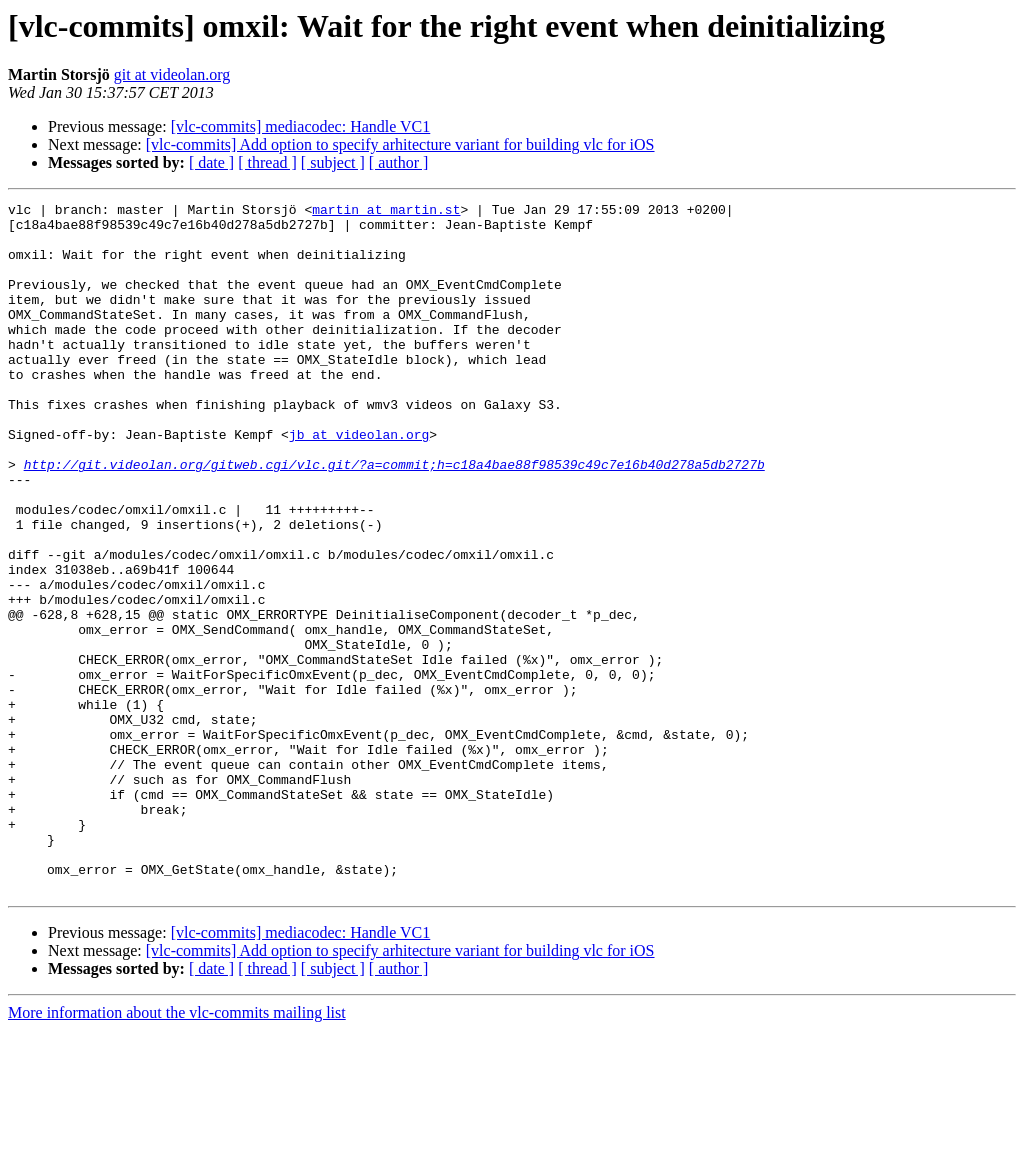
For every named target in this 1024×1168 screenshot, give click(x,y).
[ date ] (211, 162)
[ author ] (399, 162)
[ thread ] (267, 162)
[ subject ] (333, 162)
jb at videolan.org (359, 482)
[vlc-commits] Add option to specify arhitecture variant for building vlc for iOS (400, 144)
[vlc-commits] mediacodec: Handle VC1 (301, 126)
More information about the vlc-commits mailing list (177, 1150)
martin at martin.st (386, 212)
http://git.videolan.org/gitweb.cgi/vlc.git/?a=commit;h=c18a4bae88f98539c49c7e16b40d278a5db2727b (394, 518)
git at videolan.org (172, 74)
